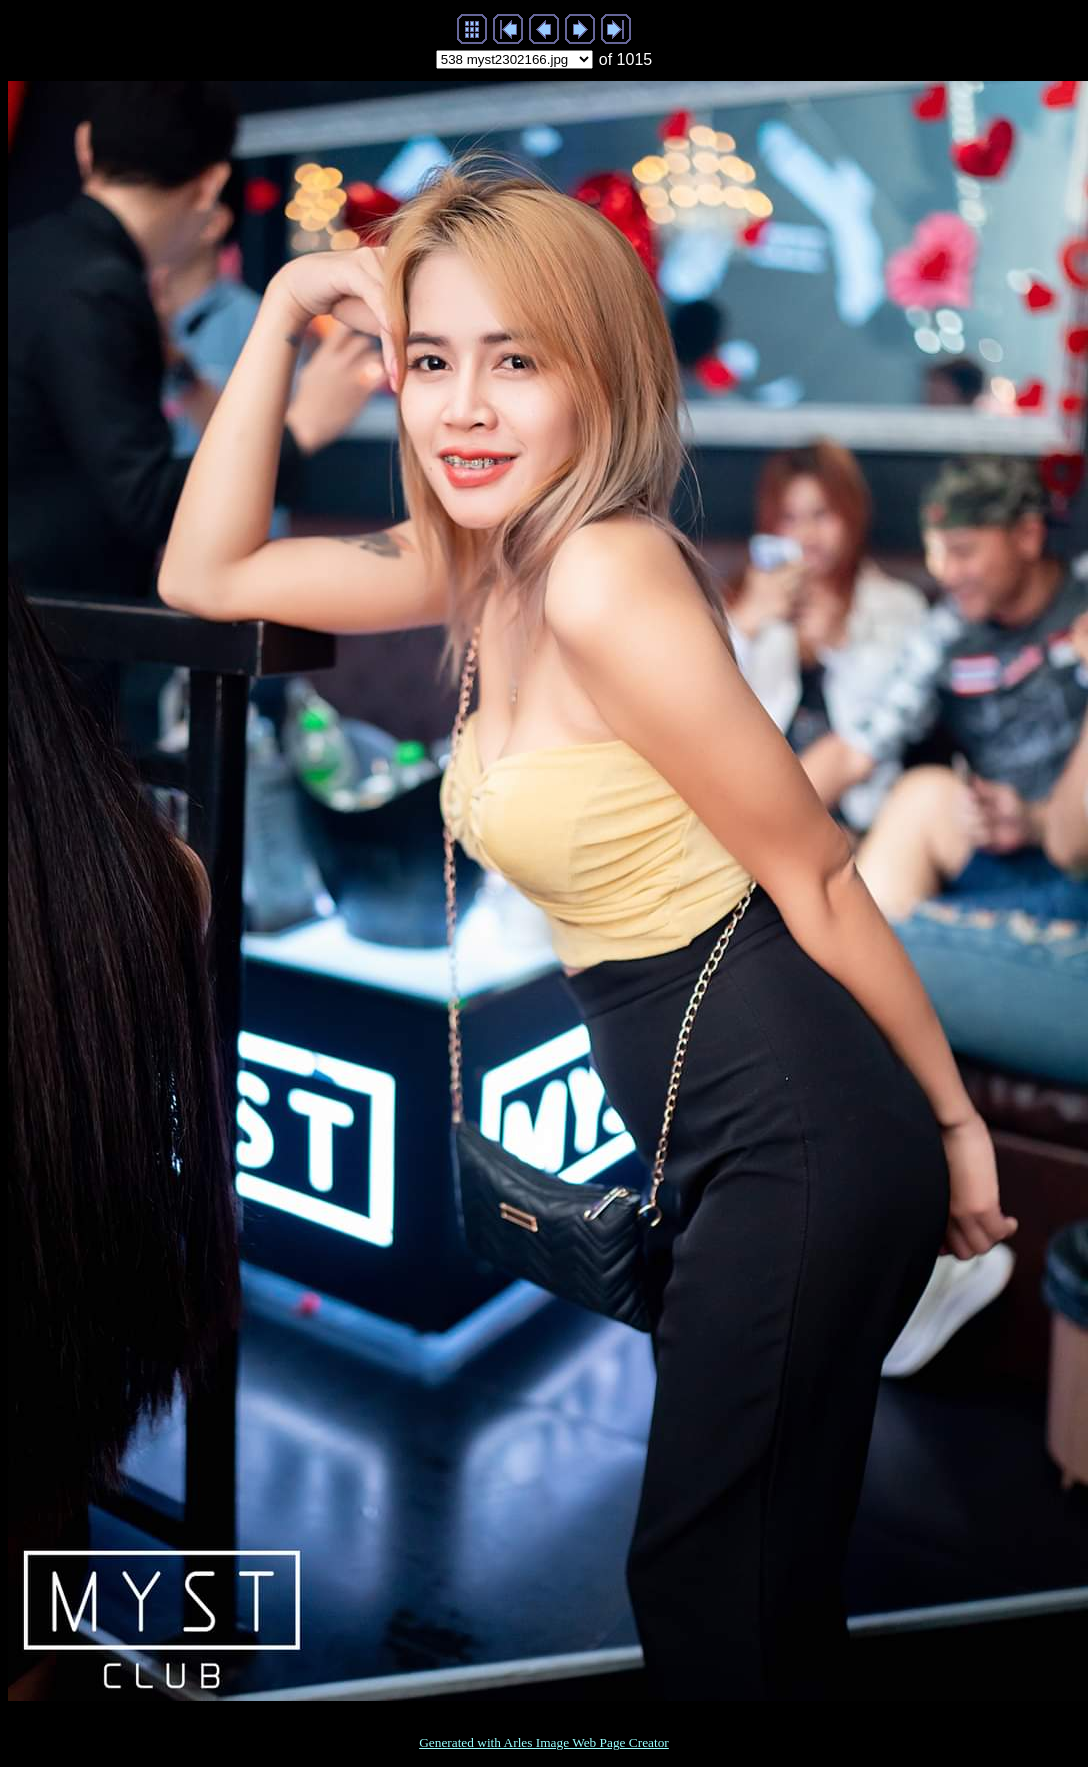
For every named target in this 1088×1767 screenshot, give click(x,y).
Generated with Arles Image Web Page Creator (544, 1742)
